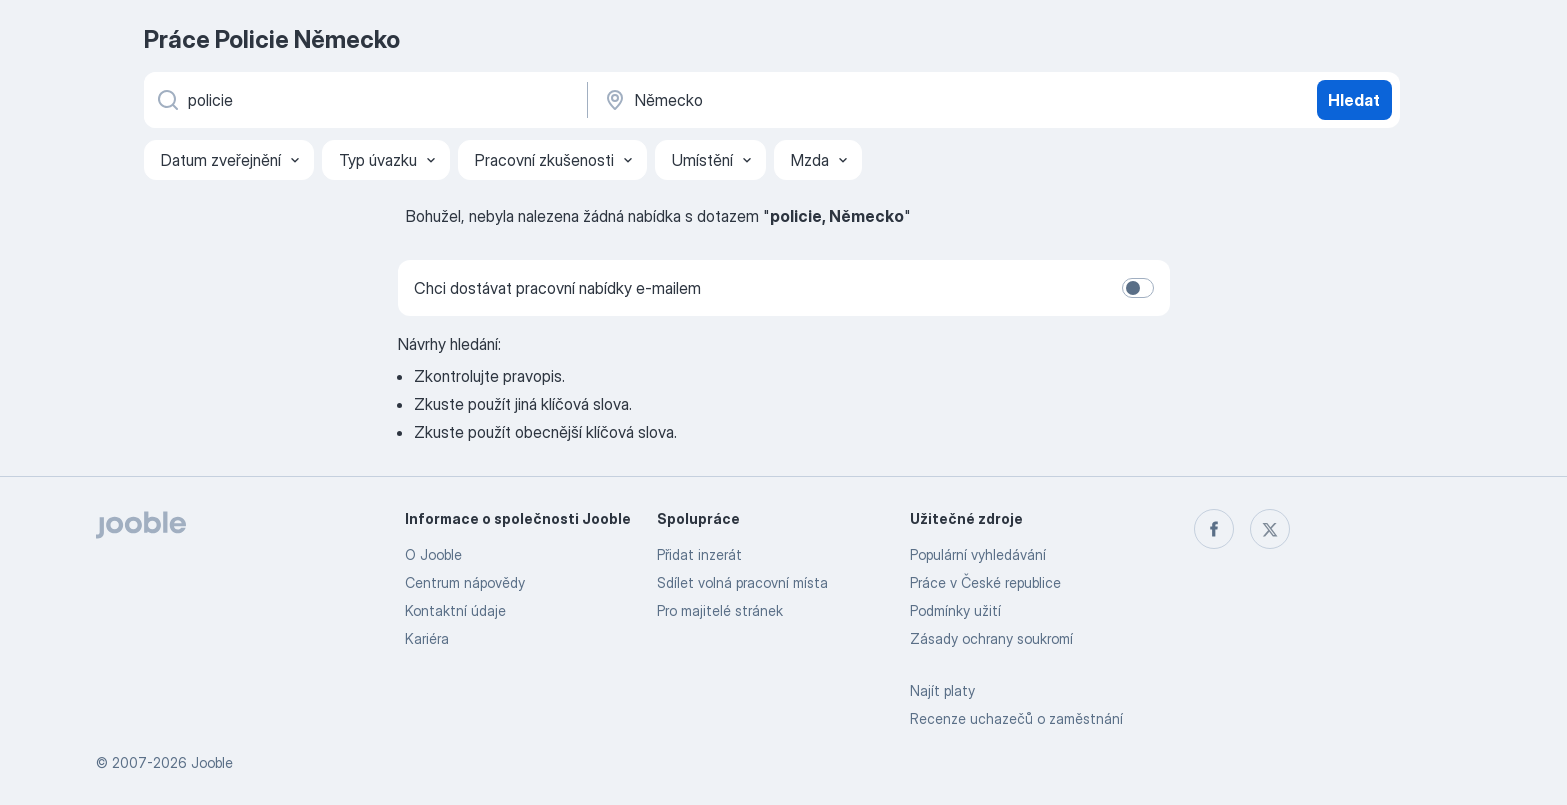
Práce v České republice (985, 582)
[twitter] (1270, 529)
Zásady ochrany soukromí (991, 638)
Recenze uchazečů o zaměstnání (1016, 718)
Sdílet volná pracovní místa (742, 582)
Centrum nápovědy (465, 582)
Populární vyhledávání (978, 554)
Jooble (212, 762)
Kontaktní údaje (455, 610)
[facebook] (1214, 529)
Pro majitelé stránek (720, 610)
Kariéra (427, 638)
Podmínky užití (955, 610)
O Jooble (433, 554)
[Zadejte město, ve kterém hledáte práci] (811, 100)
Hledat (1354, 100)
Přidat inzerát (699, 554)
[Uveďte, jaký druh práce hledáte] (364, 100)
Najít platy (942, 690)
